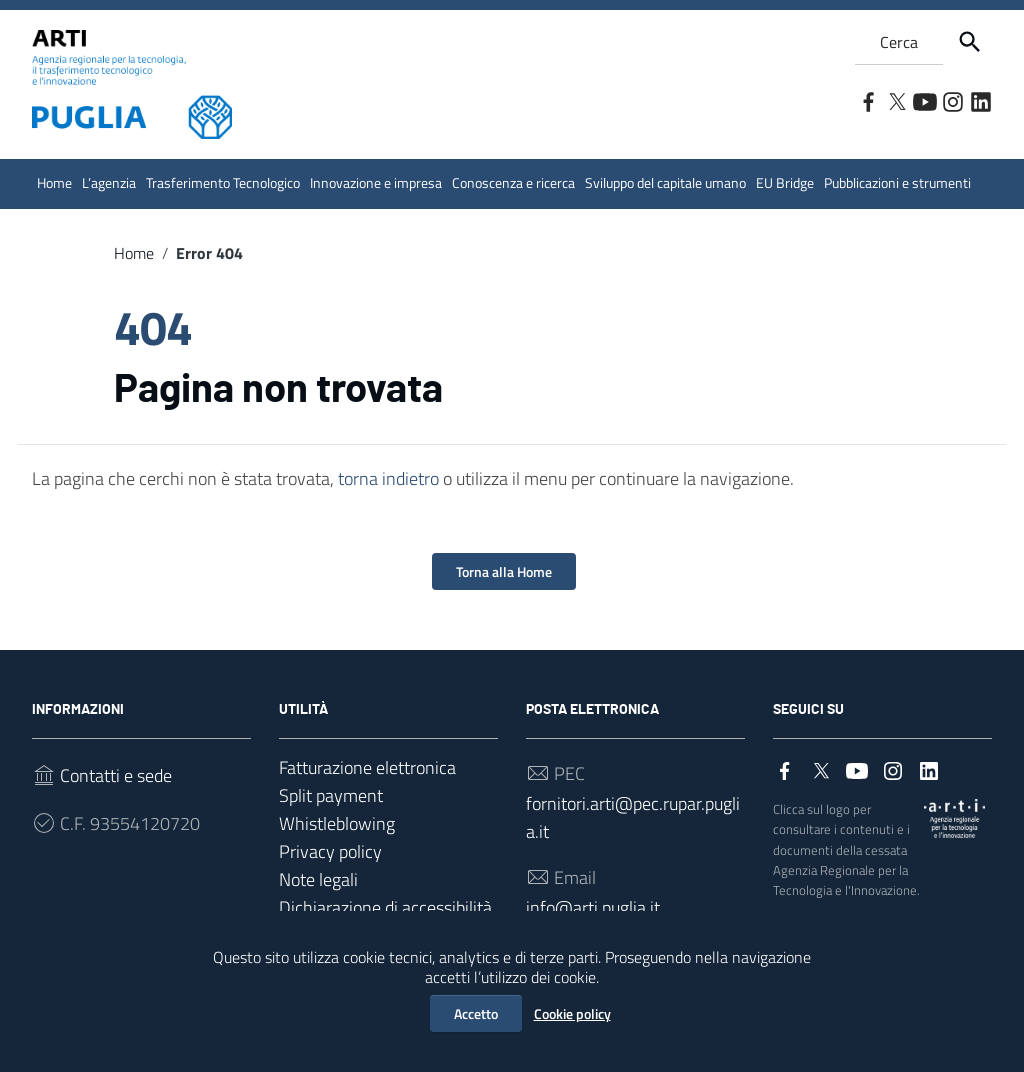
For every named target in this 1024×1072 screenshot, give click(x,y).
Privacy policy (330, 851)
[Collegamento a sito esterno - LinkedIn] (980, 100)
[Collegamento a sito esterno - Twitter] (896, 100)
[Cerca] (970, 42)
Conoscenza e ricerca (513, 182)
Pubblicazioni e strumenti (897, 182)
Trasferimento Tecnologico (223, 182)
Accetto (476, 1013)
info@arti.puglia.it (593, 907)
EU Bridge (785, 182)
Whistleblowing (337, 823)
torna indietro (388, 478)
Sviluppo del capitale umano (665, 182)
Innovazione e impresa (376, 182)
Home (54, 182)
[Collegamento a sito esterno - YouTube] (924, 100)
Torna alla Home (504, 571)
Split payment (331, 795)
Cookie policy (572, 1013)
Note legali (318, 879)
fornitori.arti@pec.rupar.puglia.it (633, 817)
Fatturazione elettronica (367, 767)
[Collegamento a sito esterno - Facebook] (868, 100)
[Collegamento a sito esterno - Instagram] (952, 100)
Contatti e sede (116, 775)
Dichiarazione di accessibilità (385, 907)
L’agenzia (109, 182)
